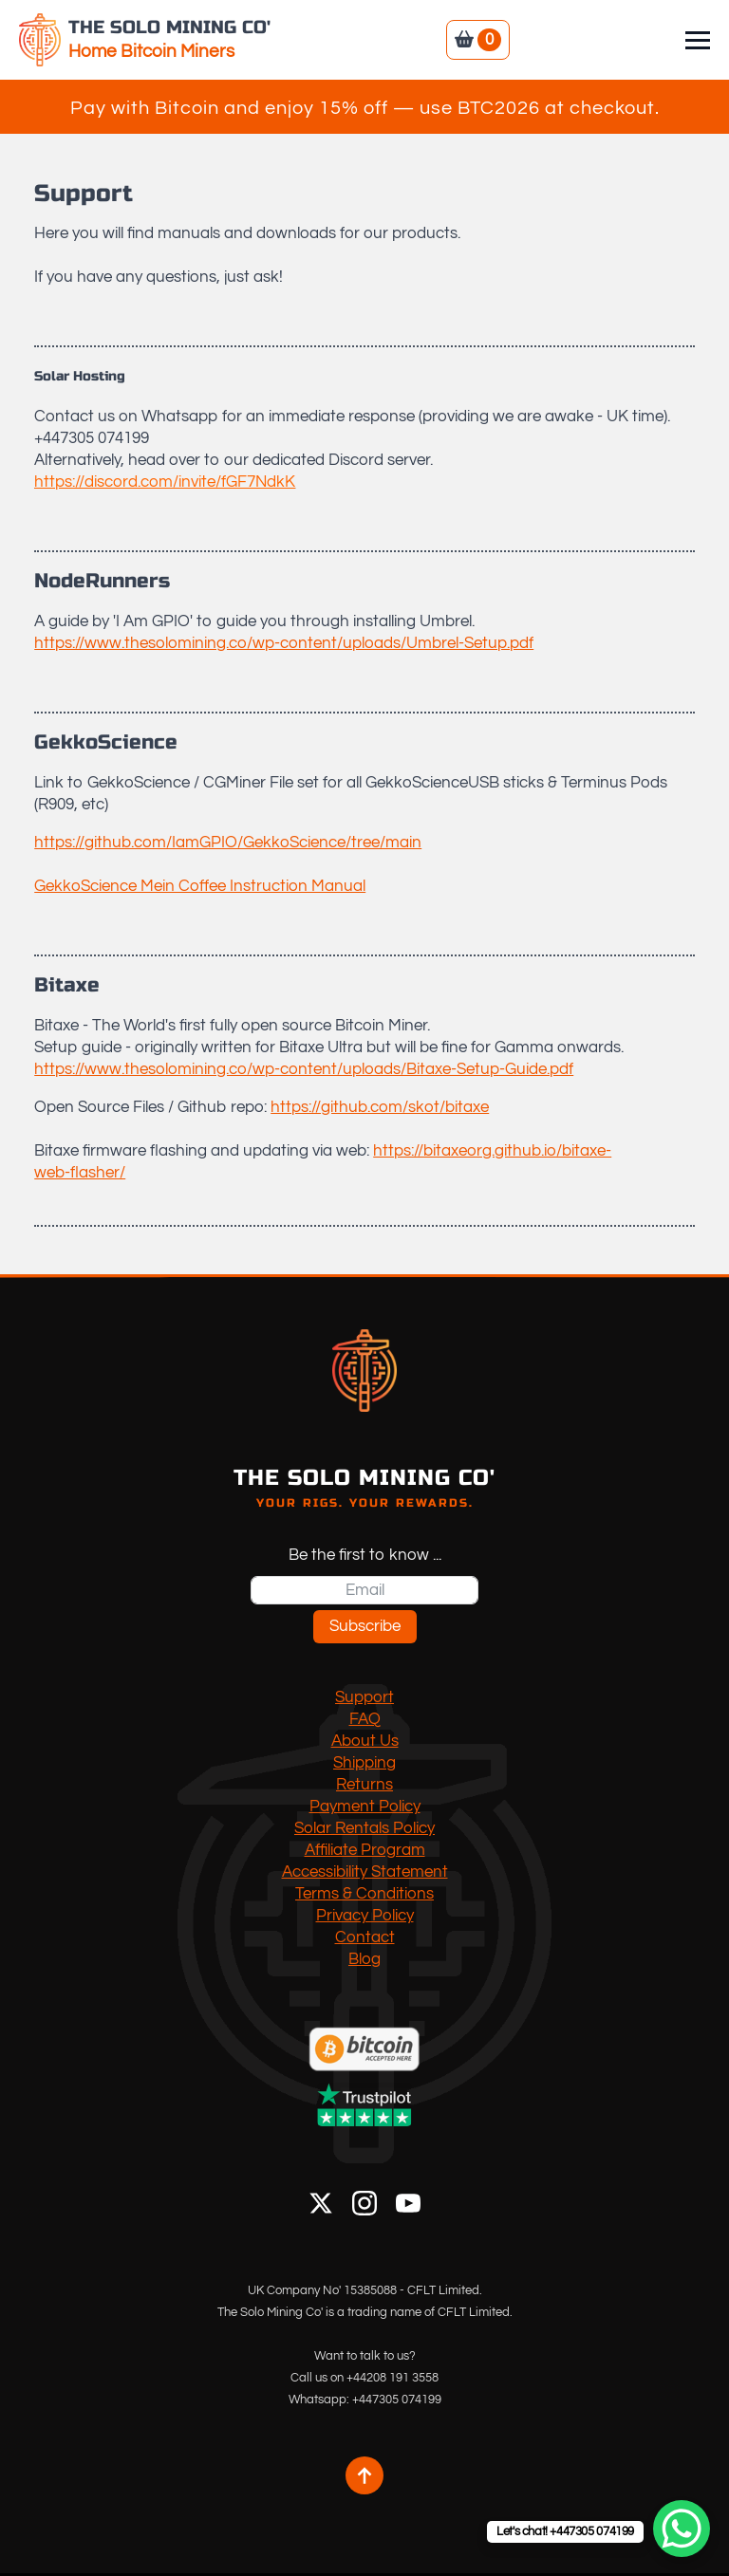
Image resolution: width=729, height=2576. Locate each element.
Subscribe (365, 1626)
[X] (321, 2203)
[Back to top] (364, 2475)
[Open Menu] (697, 40)
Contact (365, 1937)
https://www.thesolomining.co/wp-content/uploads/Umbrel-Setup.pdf (283, 643)
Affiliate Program (365, 1850)
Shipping (364, 1762)
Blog (364, 1959)
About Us (365, 1741)
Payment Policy (365, 1806)
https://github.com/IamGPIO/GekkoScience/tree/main (227, 842)
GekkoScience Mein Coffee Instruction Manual (199, 886)
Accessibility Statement (365, 1872)
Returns (364, 1784)
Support (364, 1697)
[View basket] (478, 40)
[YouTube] (408, 2203)
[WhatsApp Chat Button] (681, 2528)
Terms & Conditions (364, 1893)
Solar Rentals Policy (364, 1828)
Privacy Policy (365, 1915)
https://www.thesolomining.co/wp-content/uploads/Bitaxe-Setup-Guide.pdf (303, 1069)
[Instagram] (364, 2203)
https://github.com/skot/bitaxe (380, 1107)
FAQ (365, 1719)
